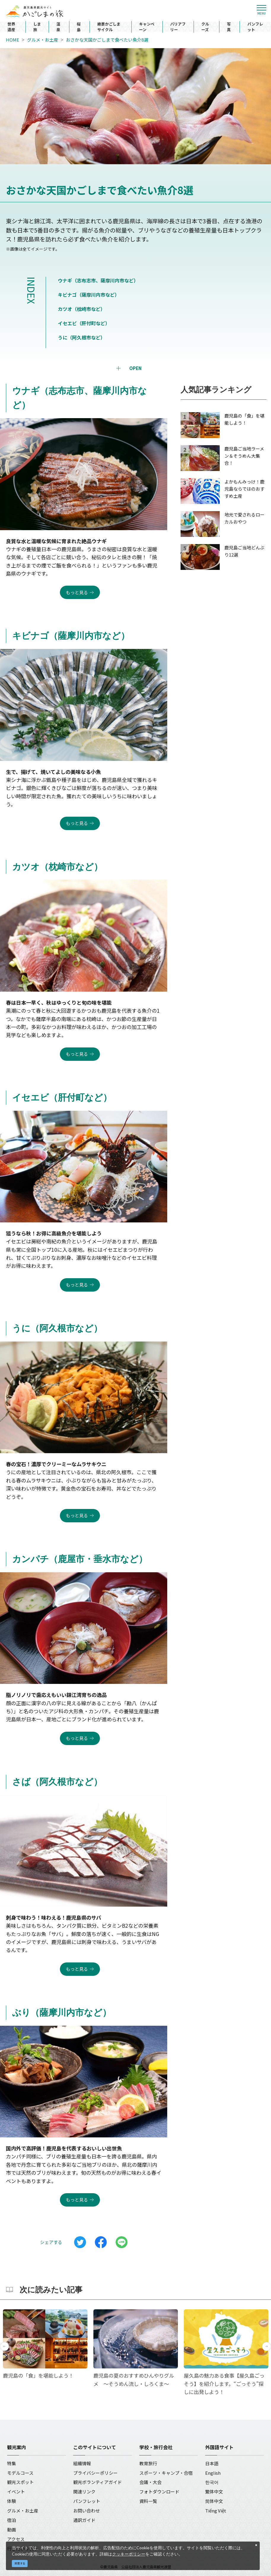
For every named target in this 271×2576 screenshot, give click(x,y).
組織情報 (82, 2463)
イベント (16, 2491)
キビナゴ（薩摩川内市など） (88, 294)
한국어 (212, 2482)
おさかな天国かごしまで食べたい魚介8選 (107, 40)
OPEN (135, 368)
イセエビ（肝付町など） (84, 323)
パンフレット (255, 27)
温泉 (58, 27)
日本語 (212, 2463)
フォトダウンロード (159, 2491)
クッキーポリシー (128, 2553)
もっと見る (77, 592)
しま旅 (37, 27)
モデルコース (20, 2473)
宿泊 (11, 2520)
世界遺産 (11, 27)
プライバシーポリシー (95, 2473)
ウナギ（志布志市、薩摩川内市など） (98, 280)
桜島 (79, 27)
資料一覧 (148, 2501)
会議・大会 (150, 2482)
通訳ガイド (84, 2520)
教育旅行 (148, 2463)
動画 (11, 2529)
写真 (229, 27)
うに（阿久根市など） (81, 337)
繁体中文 (214, 2491)
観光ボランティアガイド (97, 2482)
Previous (4, 2346)
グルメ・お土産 (42, 40)
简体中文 (214, 2501)
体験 (11, 2501)
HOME (12, 40)
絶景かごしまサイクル (108, 27)
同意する (20, 2563)
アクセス (16, 2539)
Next (266, 2346)
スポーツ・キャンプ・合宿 (166, 2473)
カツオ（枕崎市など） (81, 308)
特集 (11, 2463)
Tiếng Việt (215, 2510)
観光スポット (20, 2482)
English (213, 2473)
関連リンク (84, 2491)
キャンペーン (146, 27)
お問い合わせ (86, 2510)
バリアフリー (178, 27)
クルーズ (205, 27)
